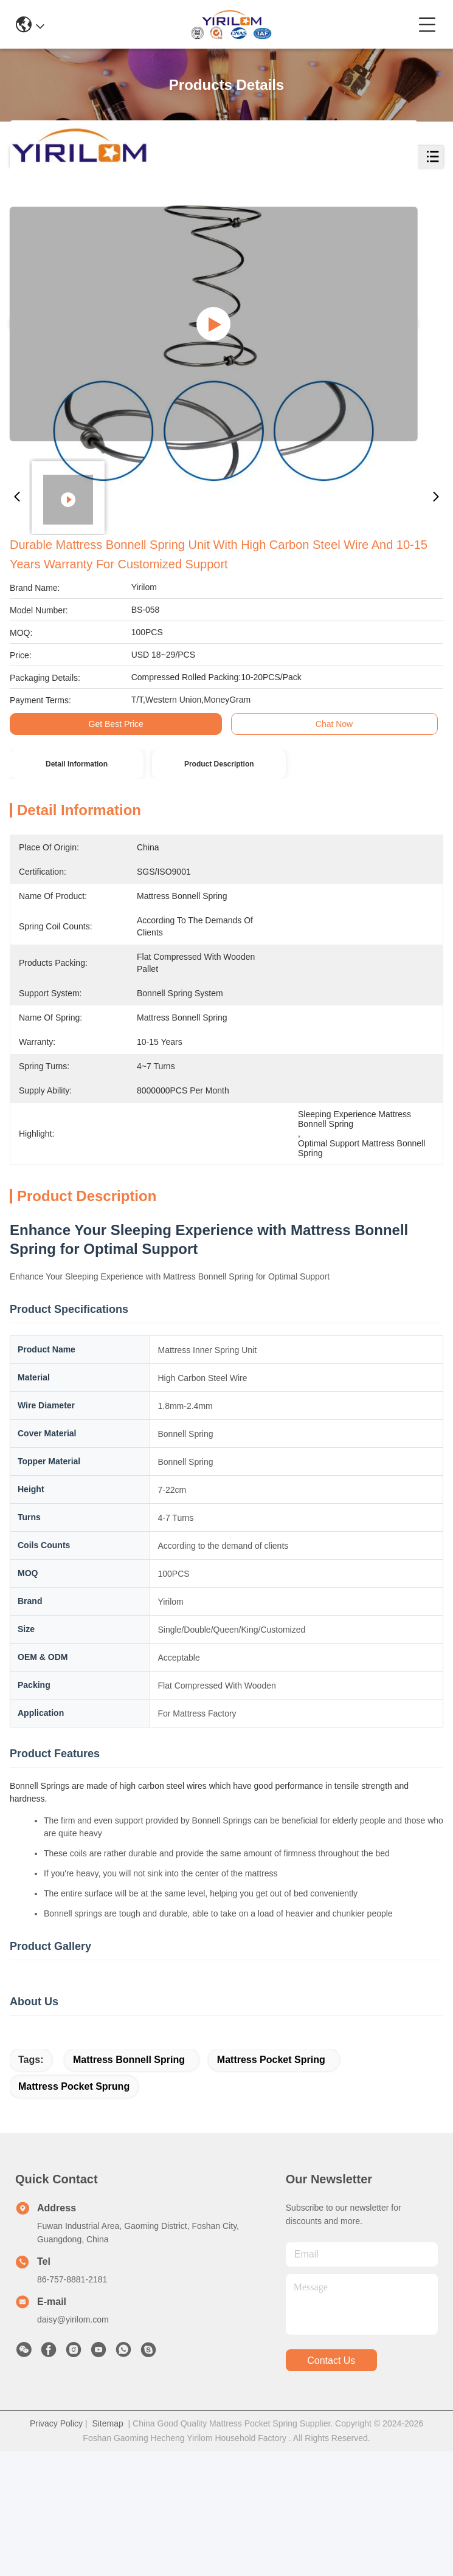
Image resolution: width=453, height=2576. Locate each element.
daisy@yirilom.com (73, 2444)
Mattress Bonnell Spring (129, 2184)
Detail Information (77, 764)
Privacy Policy (56, 2548)
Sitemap (107, 2548)
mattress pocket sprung (74, 2211)
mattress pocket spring (271, 2184)
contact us (331, 2485)
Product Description (219, 764)
